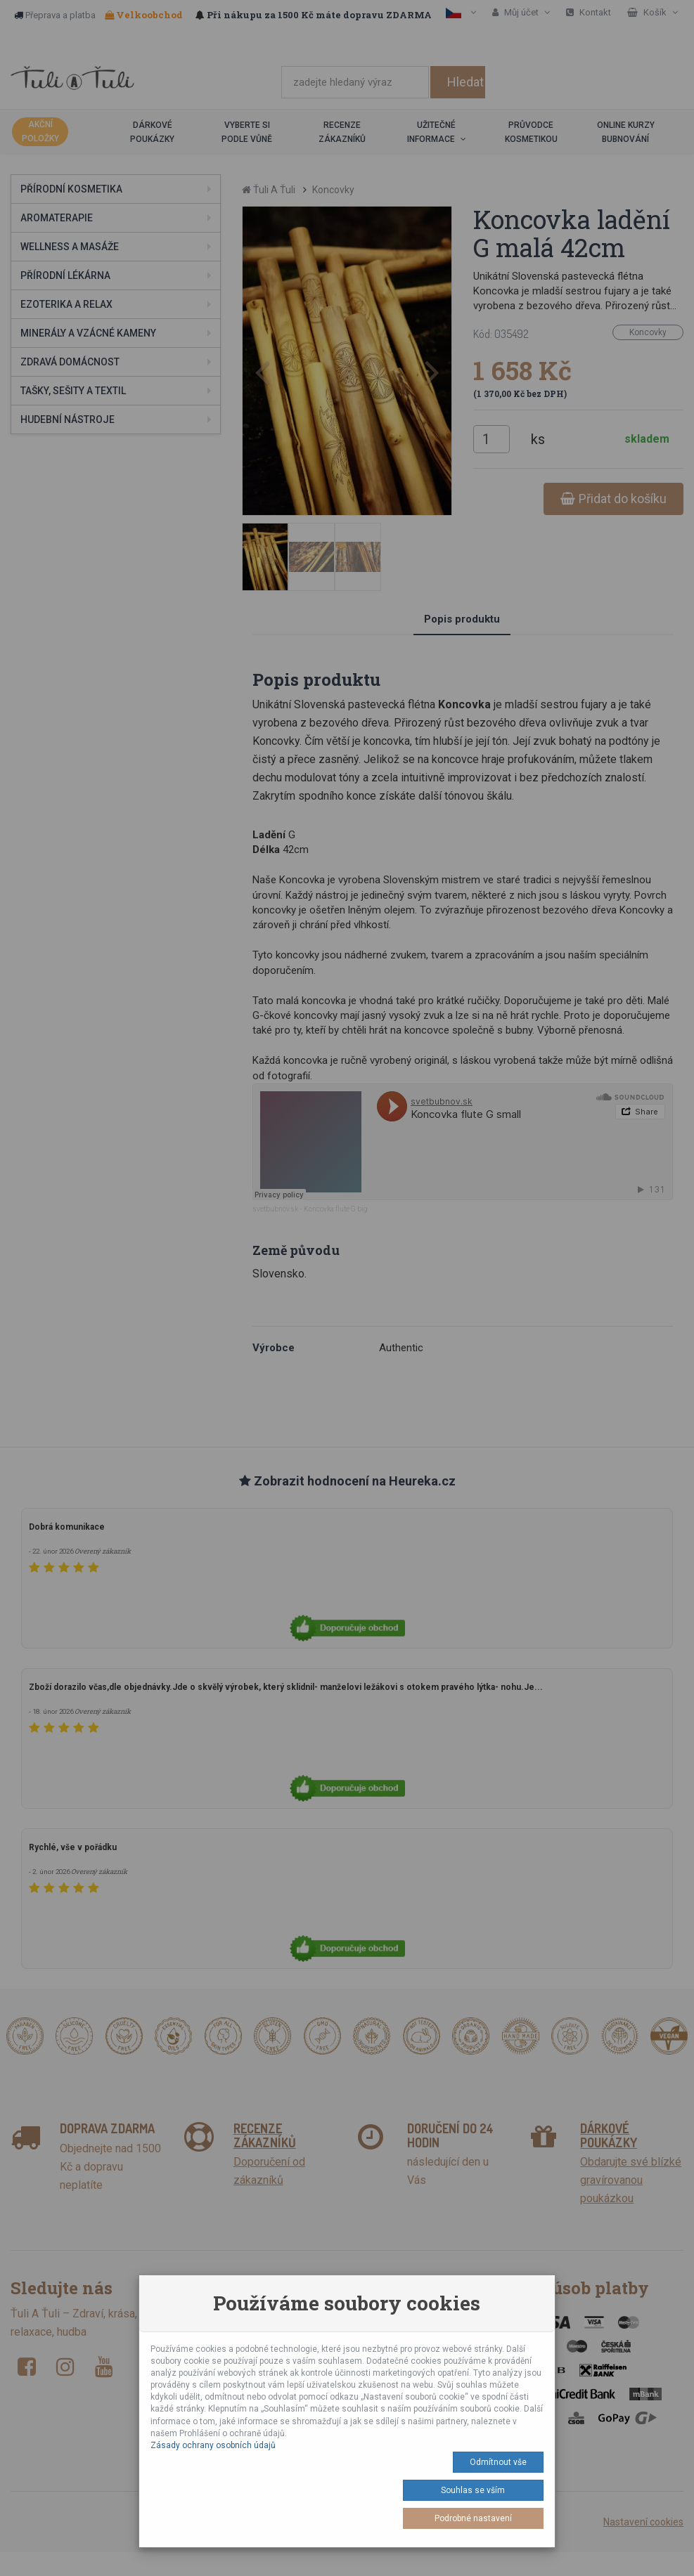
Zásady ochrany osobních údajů (213, 2445)
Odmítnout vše (498, 2462)
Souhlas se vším (473, 2490)
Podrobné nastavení (473, 2518)
